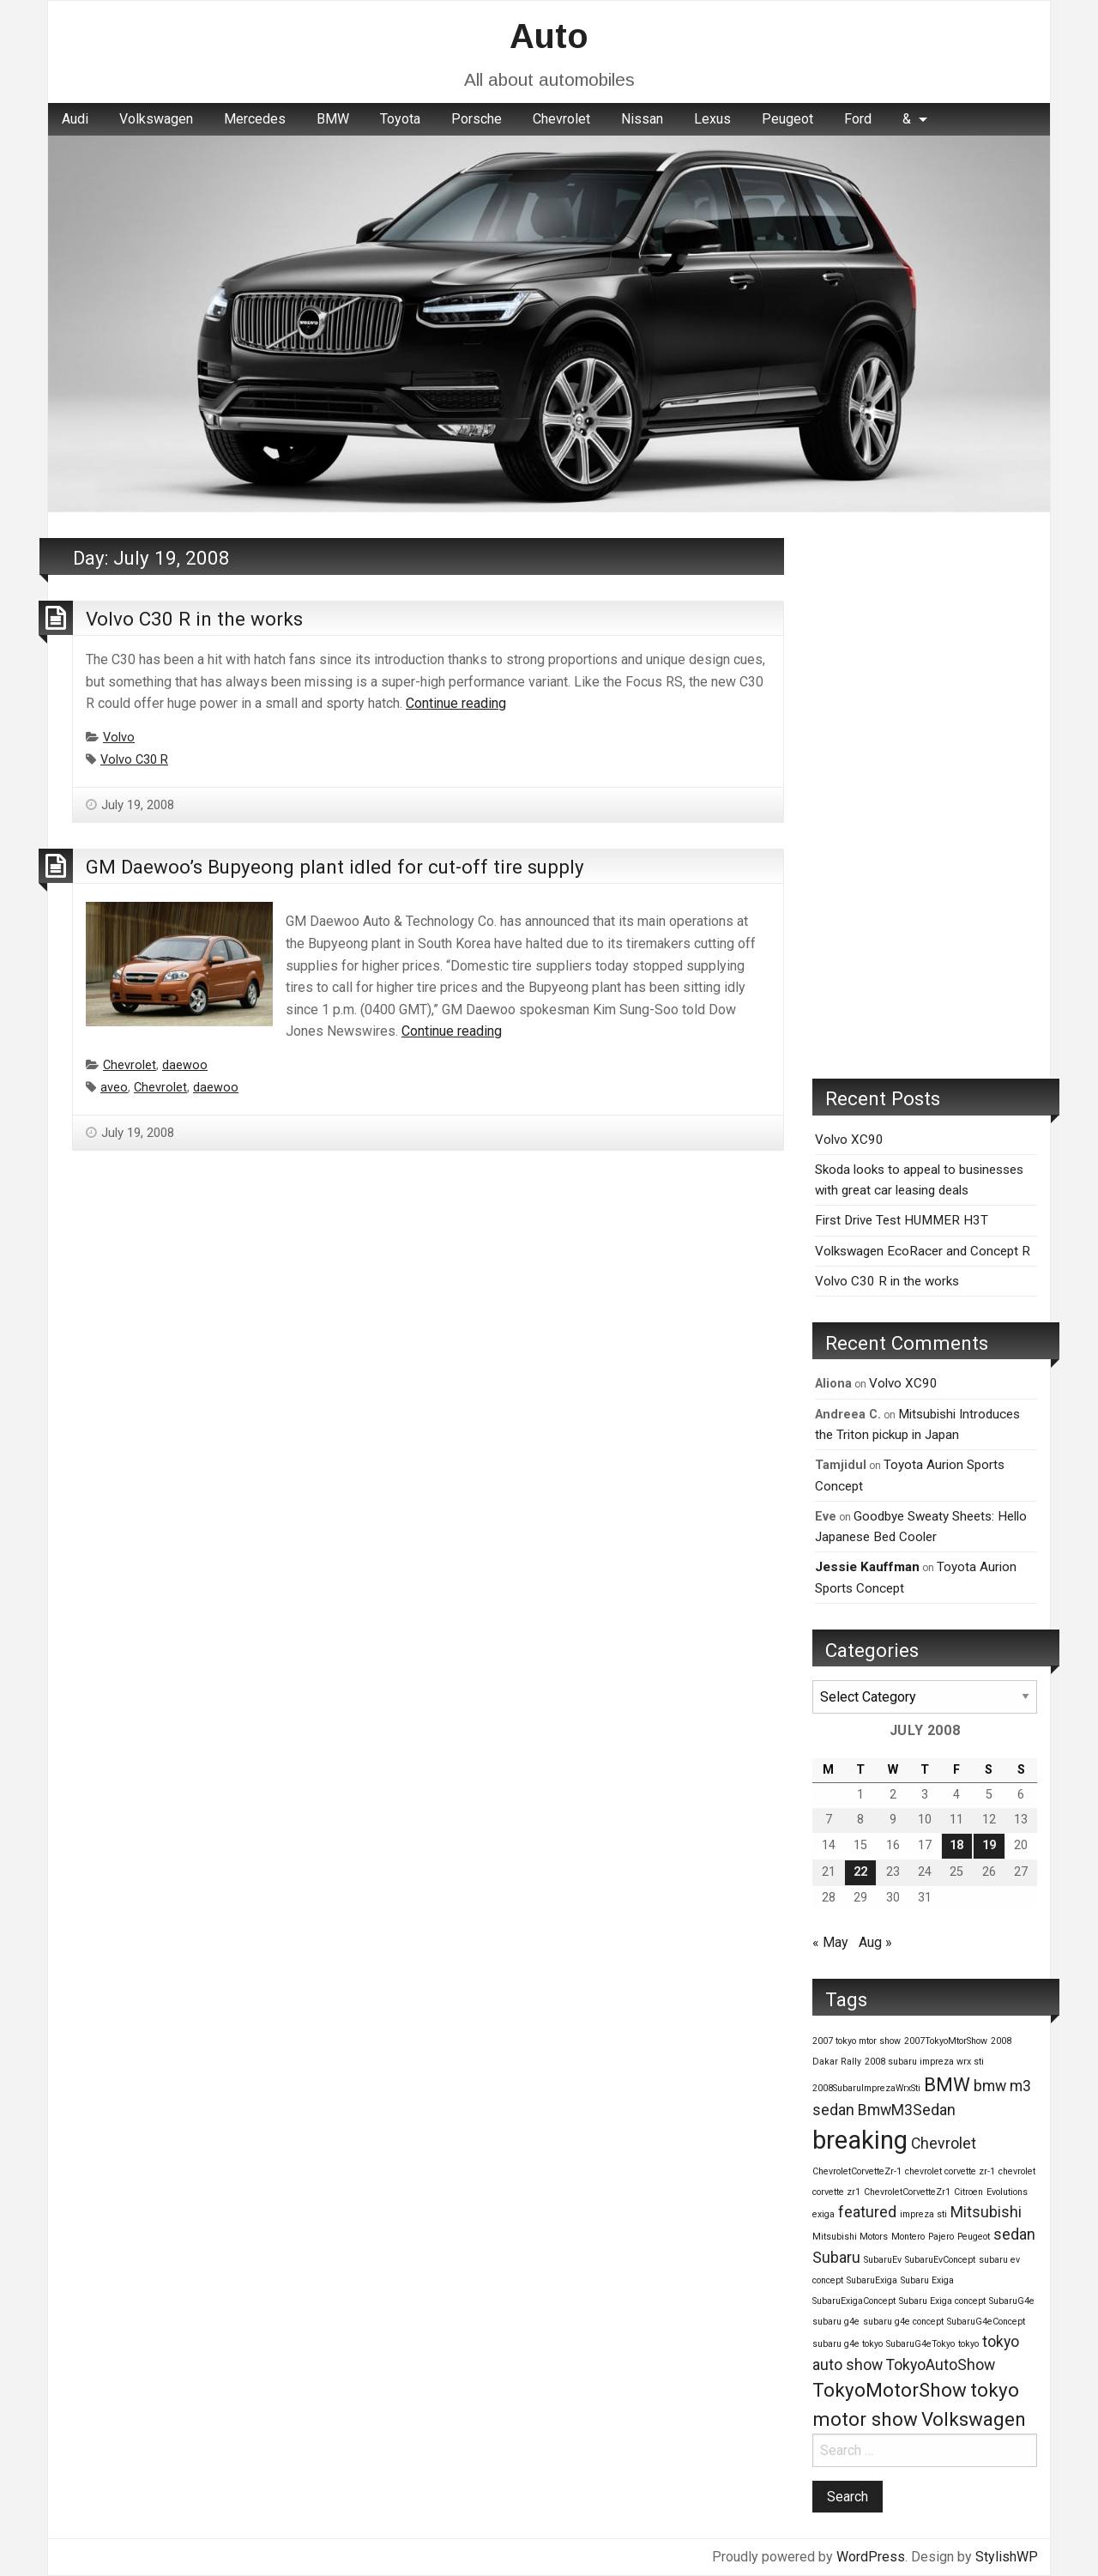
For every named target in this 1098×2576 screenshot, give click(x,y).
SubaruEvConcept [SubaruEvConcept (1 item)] (940, 2259)
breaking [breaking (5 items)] (860, 2140)
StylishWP (1006, 2557)
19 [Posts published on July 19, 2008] (989, 1845)
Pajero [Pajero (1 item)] (941, 2236)
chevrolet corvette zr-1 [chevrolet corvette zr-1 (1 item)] (950, 2171)
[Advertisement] (924, 795)
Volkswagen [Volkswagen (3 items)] (973, 2419)
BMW (333, 119)
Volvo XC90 (849, 1139)
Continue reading (456, 703)
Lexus (712, 119)
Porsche (476, 119)
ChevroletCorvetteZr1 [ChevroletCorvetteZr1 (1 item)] (907, 2192)
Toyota (400, 119)
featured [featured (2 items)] (867, 2212)
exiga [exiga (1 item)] (823, 2214)
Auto (549, 36)
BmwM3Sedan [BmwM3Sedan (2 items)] (907, 2110)
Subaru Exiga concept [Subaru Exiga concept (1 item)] (942, 2301)
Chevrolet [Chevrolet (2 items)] (943, 2143)
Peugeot (787, 119)
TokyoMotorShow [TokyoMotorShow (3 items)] (889, 2390)
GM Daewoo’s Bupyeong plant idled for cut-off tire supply (335, 867)
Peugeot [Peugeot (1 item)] (973, 2236)
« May (830, 1942)
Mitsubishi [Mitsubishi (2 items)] (986, 2212)
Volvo (119, 737)
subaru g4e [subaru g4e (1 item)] (836, 2321)
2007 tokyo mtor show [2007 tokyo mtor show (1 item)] (856, 2041)
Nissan (642, 119)
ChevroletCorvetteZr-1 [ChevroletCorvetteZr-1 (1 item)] (857, 2171)
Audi (75, 119)
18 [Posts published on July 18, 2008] (956, 1845)
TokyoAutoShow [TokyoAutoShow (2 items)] (940, 2364)
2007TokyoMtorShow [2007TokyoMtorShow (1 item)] (945, 2041)
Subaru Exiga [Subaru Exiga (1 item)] (927, 2280)
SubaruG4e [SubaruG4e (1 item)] (1012, 2301)
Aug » (875, 1942)
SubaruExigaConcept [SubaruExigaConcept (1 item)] (854, 2301)
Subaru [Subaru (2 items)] (836, 2257)
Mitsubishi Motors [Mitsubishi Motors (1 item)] (850, 2236)
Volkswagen (156, 119)
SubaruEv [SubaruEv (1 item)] (883, 2259)
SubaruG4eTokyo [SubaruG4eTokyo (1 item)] (920, 2343)
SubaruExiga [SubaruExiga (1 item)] (872, 2280)
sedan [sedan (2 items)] (1014, 2234)
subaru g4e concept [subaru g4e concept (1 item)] (903, 2321)
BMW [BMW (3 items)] (947, 2084)
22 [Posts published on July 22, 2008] (860, 1872)
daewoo (185, 1065)
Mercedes (255, 119)
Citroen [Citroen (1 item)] (968, 2192)
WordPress (870, 2557)
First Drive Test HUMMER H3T (901, 1220)
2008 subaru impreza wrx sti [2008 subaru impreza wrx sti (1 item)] (924, 2061)
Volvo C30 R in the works (194, 619)
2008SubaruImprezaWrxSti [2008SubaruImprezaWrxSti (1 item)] (866, 2088)
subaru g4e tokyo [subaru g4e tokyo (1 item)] (847, 2343)
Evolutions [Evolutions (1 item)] (1007, 2192)
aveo (114, 1087)
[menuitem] (75, 119)
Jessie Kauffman (867, 1567)
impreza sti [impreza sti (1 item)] (923, 2214)
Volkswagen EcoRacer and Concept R (922, 1251)
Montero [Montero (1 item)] (908, 2236)
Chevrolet (561, 119)
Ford (858, 119)
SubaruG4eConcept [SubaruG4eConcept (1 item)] (986, 2321)
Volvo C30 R (134, 760)
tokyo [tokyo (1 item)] (968, 2343)
